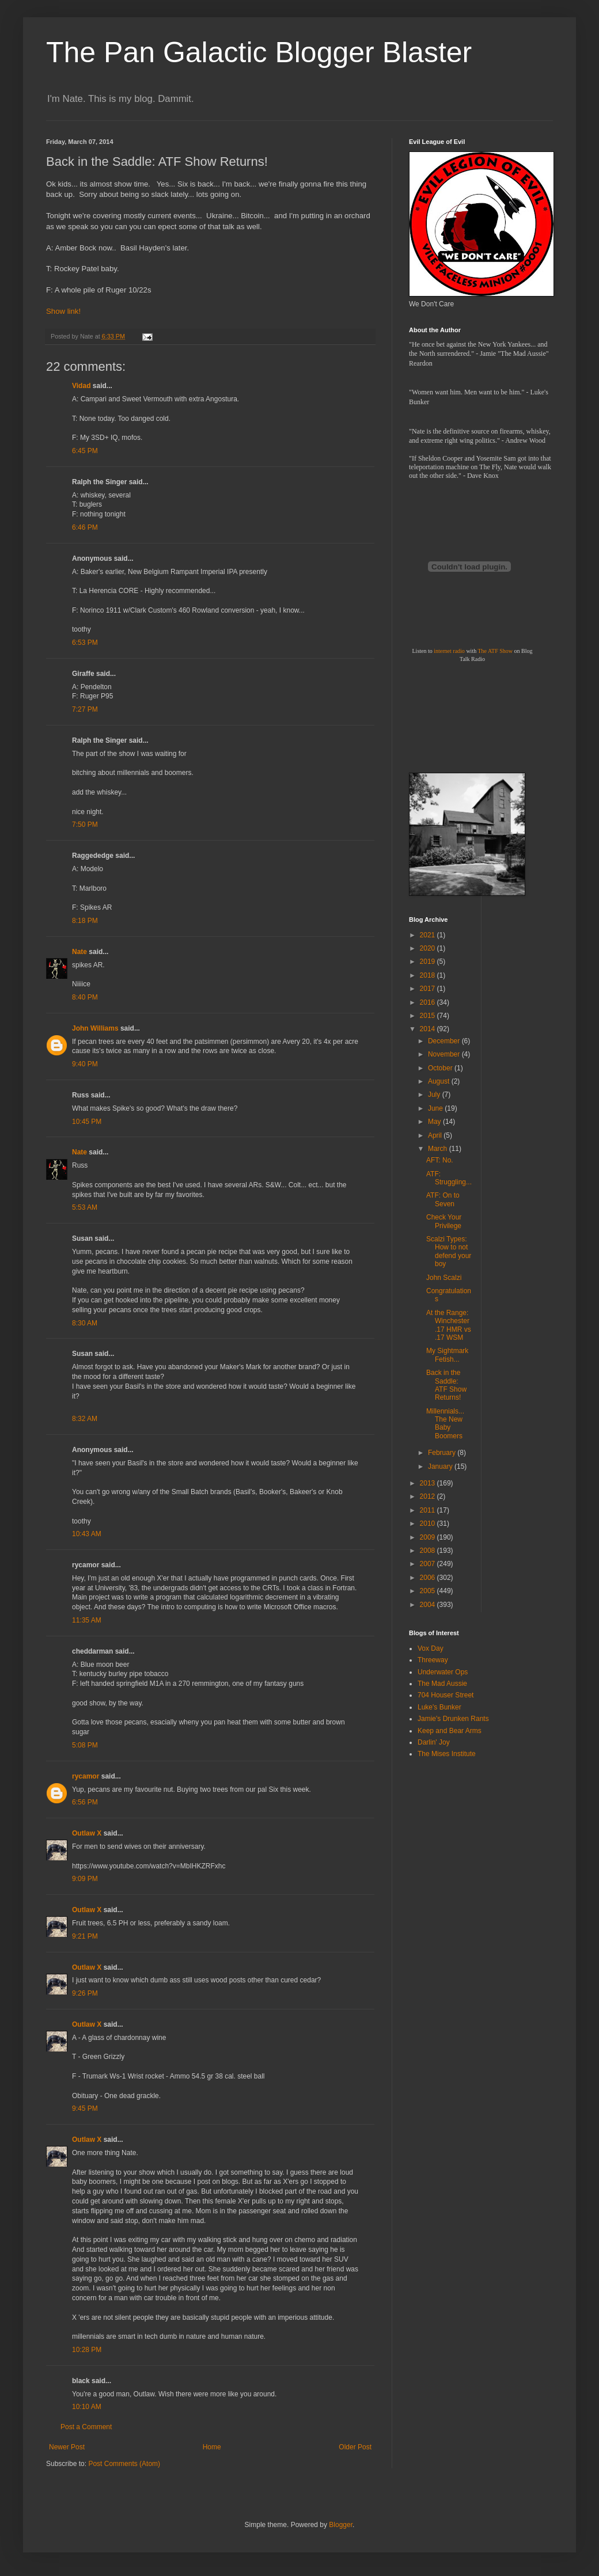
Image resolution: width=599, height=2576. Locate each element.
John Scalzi (443, 1278)
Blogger (340, 2525)
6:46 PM (85, 527)
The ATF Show (495, 651)
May (435, 1122)
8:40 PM (85, 997)
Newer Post (67, 2447)
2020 (428, 948)
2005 (428, 1591)
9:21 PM (85, 1936)
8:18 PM (85, 921)
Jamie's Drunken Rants (453, 1719)
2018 (428, 975)
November (445, 1054)
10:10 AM (86, 2407)
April (435, 1135)
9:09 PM (85, 1879)
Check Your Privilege (443, 1221)
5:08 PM (85, 1745)
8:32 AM (84, 1419)
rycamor (85, 1776)
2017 (428, 989)
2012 (428, 1496)
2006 (428, 1578)
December (445, 1041)
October (441, 1068)
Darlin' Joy (434, 1742)
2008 (428, 1551)
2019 (428, 962)
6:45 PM (85, 451)
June (436, 1108)
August (440, 1081)
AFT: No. (439, 1160)
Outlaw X (86, 1833)
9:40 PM (85, 1064)
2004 (428, 1605)
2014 (428, 1029)
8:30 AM (84, 1323)
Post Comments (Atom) (124, 2464)
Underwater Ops (443, 1672)
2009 (428, 1537)
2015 (428, 1016)
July (435, 1095)
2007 (428, 1564)
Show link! (63, 311)
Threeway (433, 1660)
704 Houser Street (445, 1695)
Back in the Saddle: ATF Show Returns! (446, 1385)
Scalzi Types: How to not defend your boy (448, 1251)
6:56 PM (85, 1802)
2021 (428, 935)
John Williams (95, 1028)
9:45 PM (85, 2108)
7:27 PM (85, 709)
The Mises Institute (447, 1754)
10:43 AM (86, 1534)
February (442, 1453)
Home (212, 2447)
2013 (428, 1483)
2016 (428, 1002)
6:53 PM (85, 643)
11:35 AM (86, 1620)
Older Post (355, 2447)
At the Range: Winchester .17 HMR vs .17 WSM (448, 1325)
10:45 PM (86, 1122)
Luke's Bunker (439, 1707)
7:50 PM (85, 824)
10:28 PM (86, 2350)
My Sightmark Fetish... (447, 1355)
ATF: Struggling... (449, 1178)
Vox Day (430, 1648)
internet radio (449, 651)
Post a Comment (86, 2427)
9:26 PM (85, 1993)
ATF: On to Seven (443, 1199)
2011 (428, 1510)
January (441, 1466)
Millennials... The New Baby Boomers (445, 1423)
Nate (79, 952)
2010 (428, 1523)
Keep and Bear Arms (450, 1731)
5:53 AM (84, 1207)
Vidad (81, 386)
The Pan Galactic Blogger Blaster (259, 52)
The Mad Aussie (442, 1684)
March (438, 1149)
